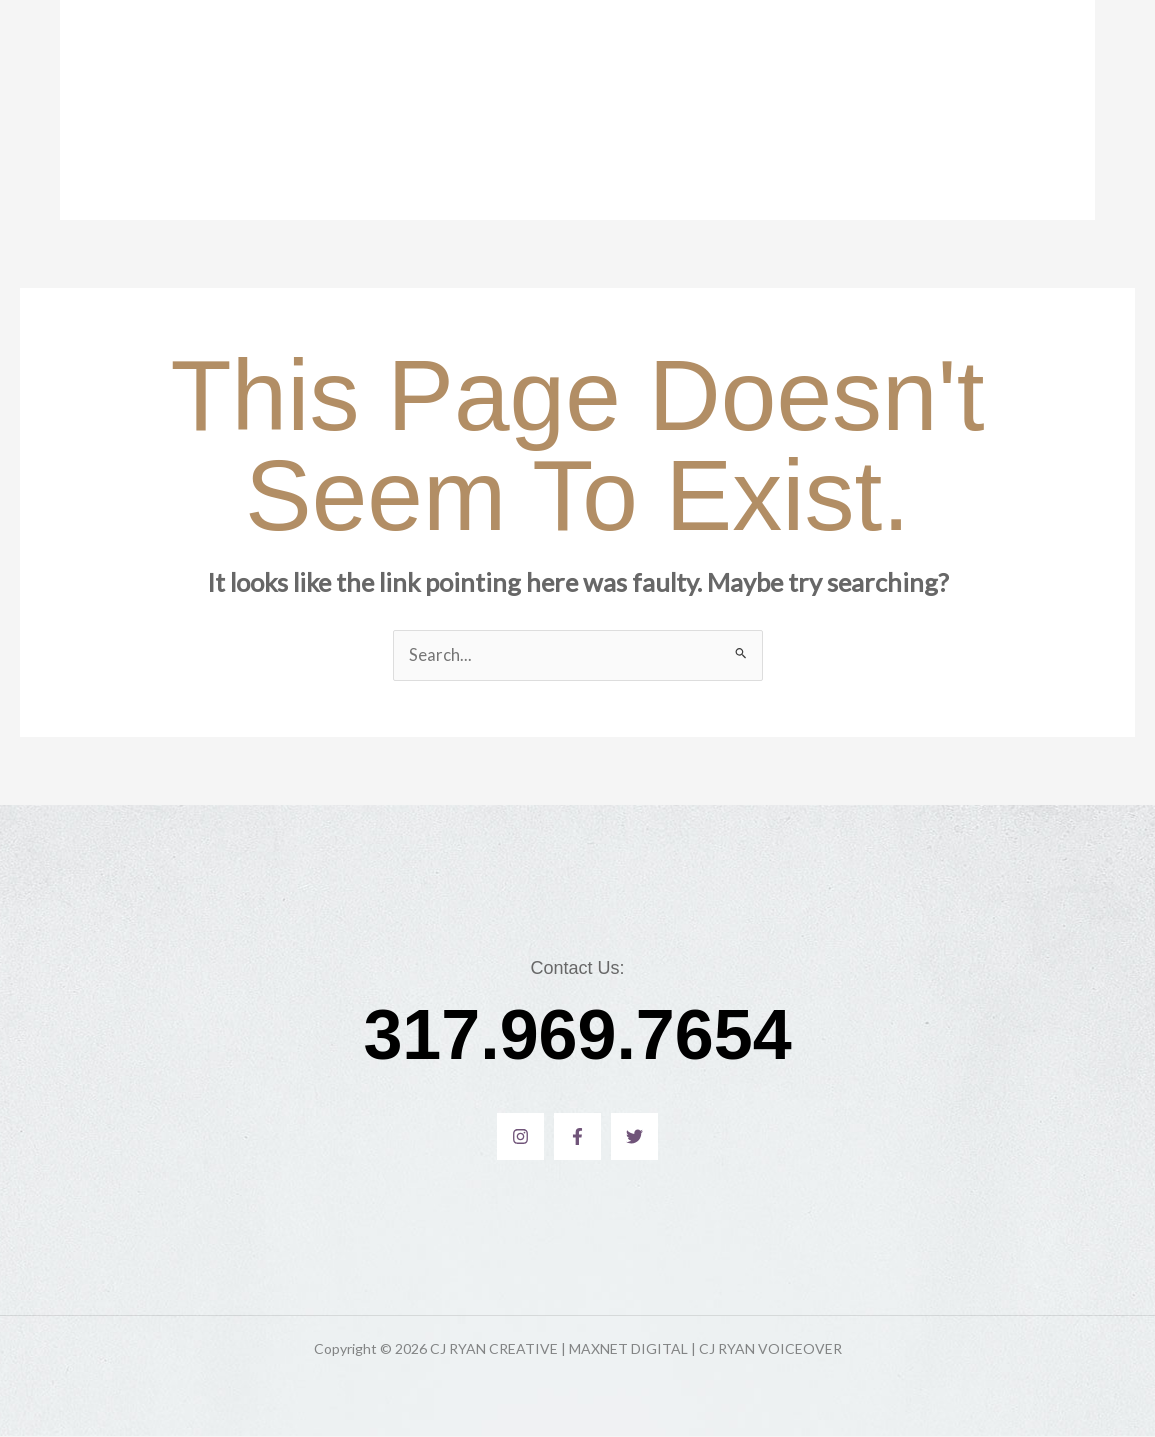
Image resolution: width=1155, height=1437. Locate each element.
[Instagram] (520, 1137)
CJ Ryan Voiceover (543, 110)
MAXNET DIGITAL (693, 110)
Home (428, 110)
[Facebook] (577, 1137)
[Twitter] (634, 1137)
